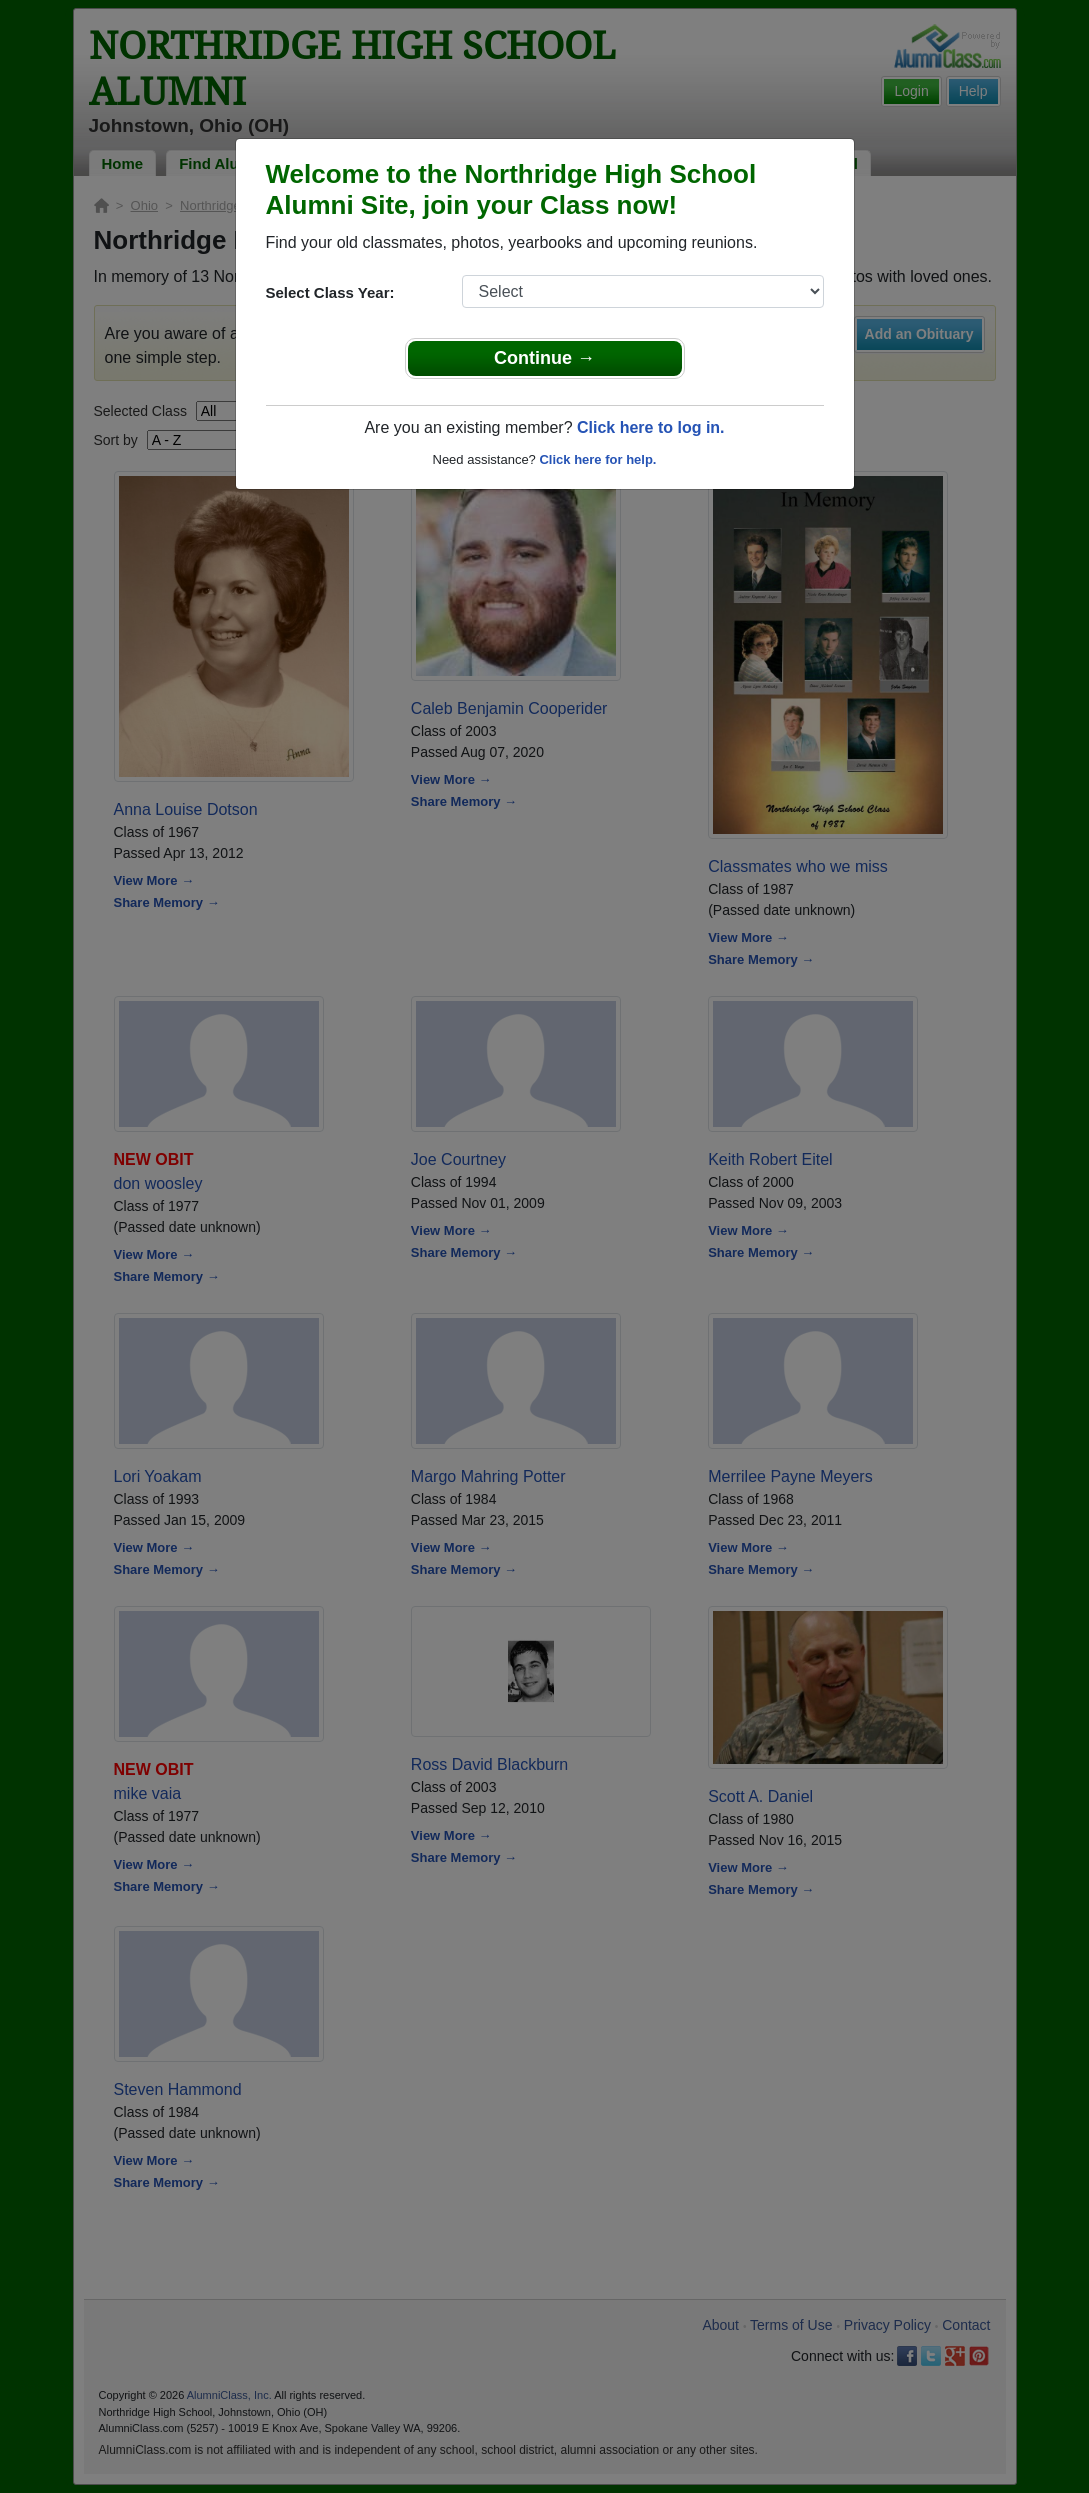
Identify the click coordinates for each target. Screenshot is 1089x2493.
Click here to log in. (651, 427)
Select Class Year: (330, 292)
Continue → (544, 358)
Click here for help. (597, 459)
